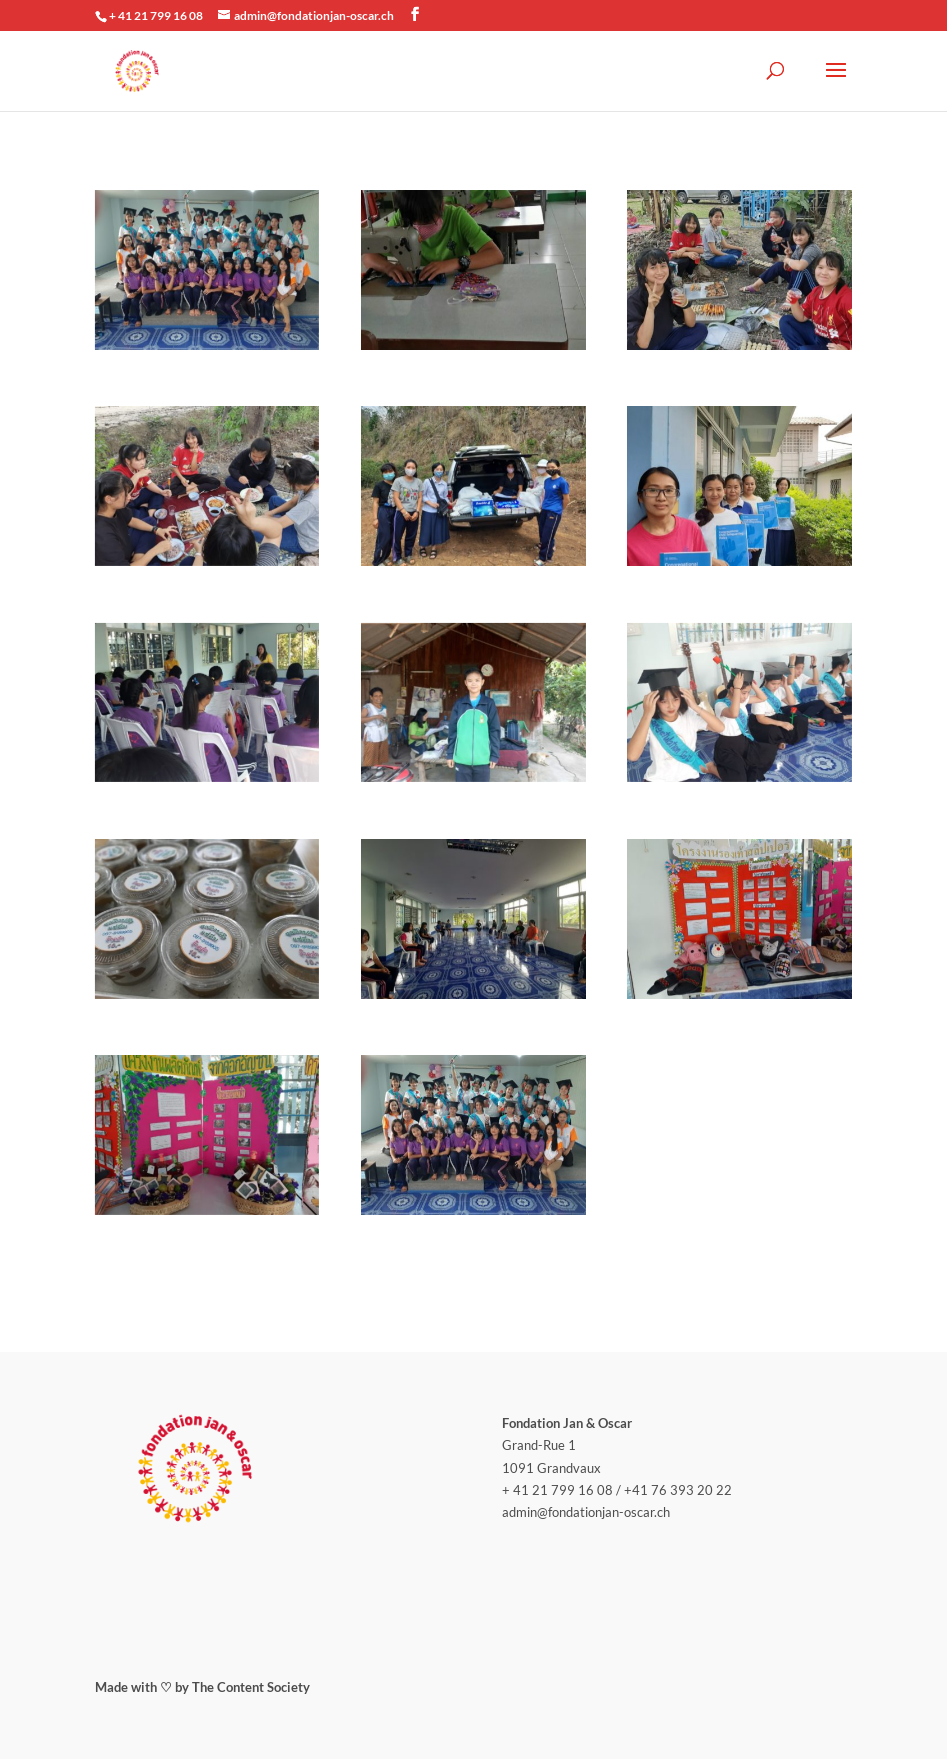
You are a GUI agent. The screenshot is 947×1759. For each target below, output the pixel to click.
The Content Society (251, 1687)
